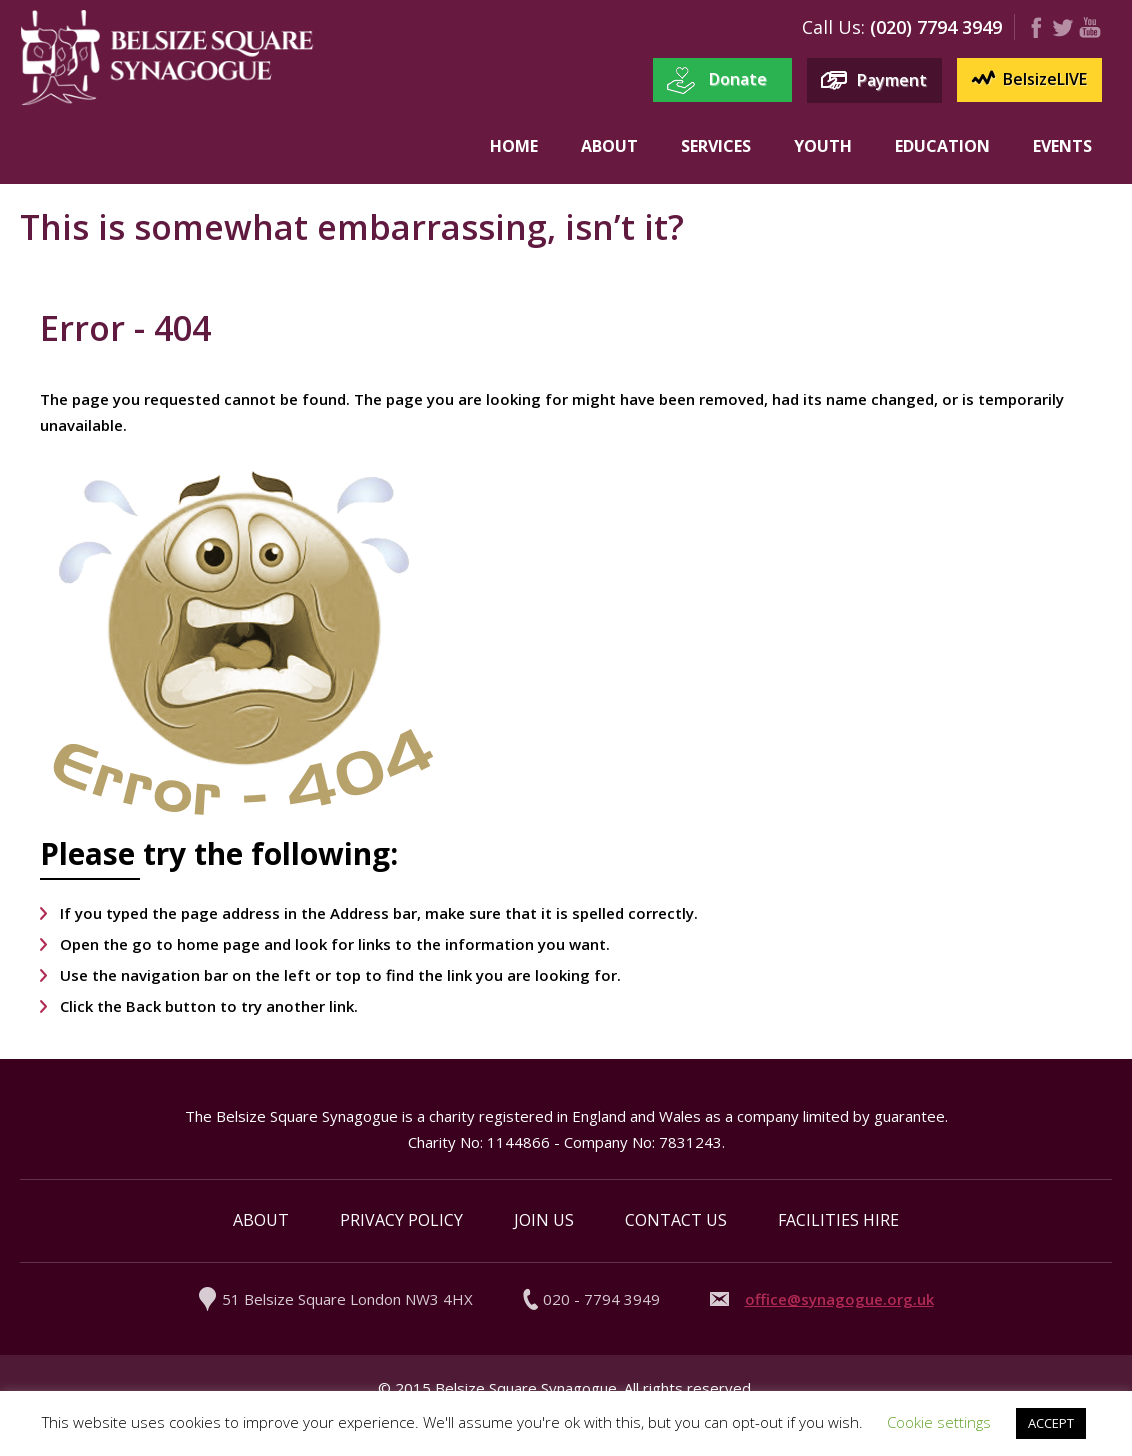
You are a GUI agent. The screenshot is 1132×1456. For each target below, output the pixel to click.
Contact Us (676, 1220)
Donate (738, 79)
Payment (892, 80)
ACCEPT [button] (1051, 1423)
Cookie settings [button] (939, 1422)
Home (514, 146)
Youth (823, 146)
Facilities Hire (838, 1220)
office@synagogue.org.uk (839, 1299)
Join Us (544, 1220)
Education (942, 146)
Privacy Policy (401, 1220)
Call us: (833, 27)
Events (1062, 146)
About (609, 146)
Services (716, 146)
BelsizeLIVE (1045, 79)
